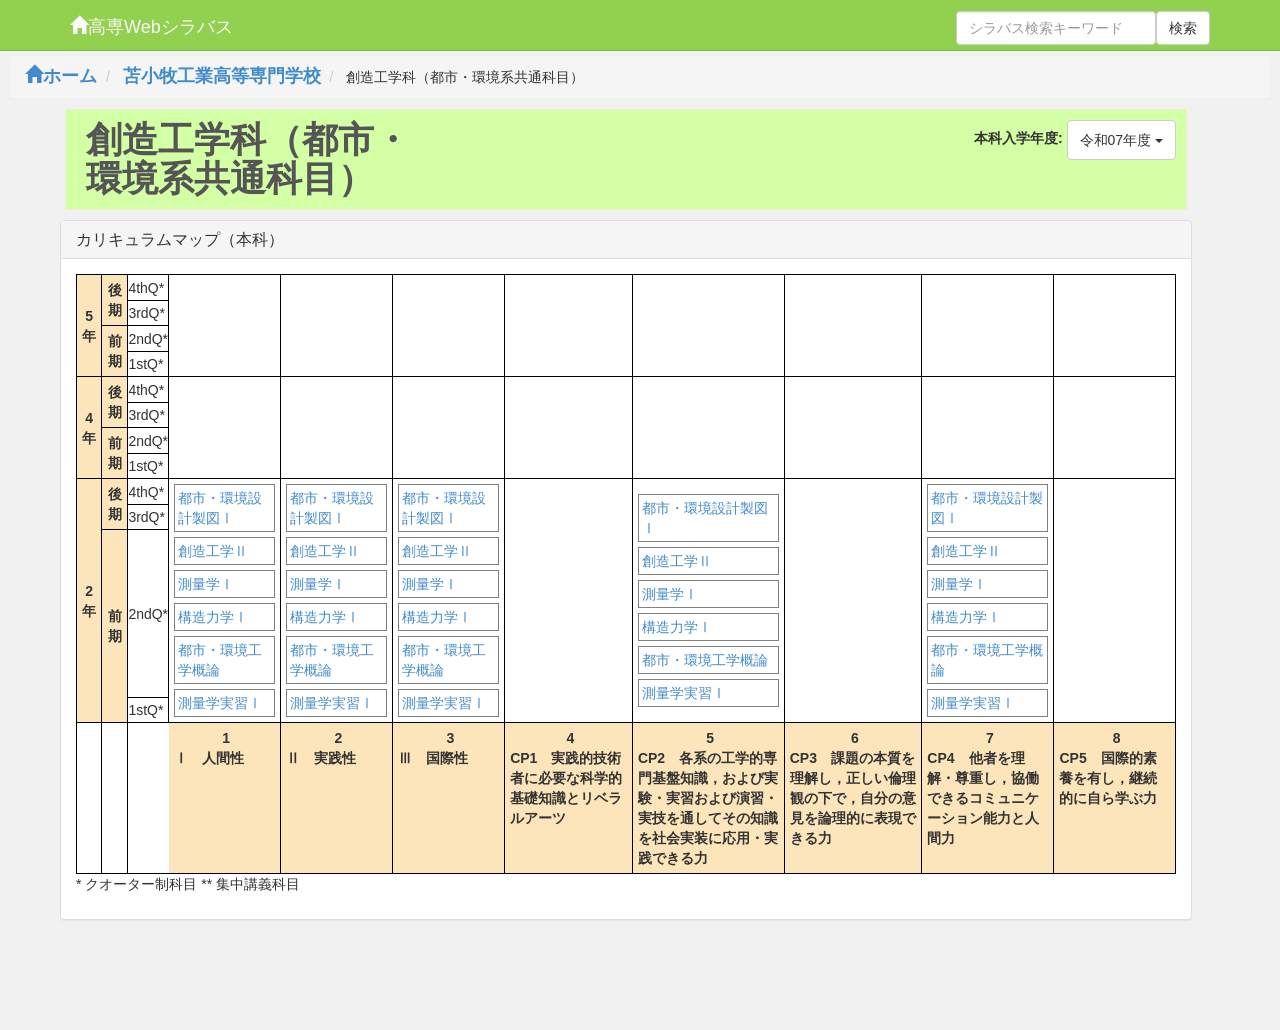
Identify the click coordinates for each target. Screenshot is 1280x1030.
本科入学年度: (1018, 138)
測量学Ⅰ (206, 584)
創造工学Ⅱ (213, 551)
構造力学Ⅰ (213, 617)
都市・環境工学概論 (220, 660)
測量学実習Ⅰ (220, 703)
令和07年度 (1121, 140)
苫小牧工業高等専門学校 (222, 76)
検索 (1183, 28)
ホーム (61, 76)
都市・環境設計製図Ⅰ (220, 508)
